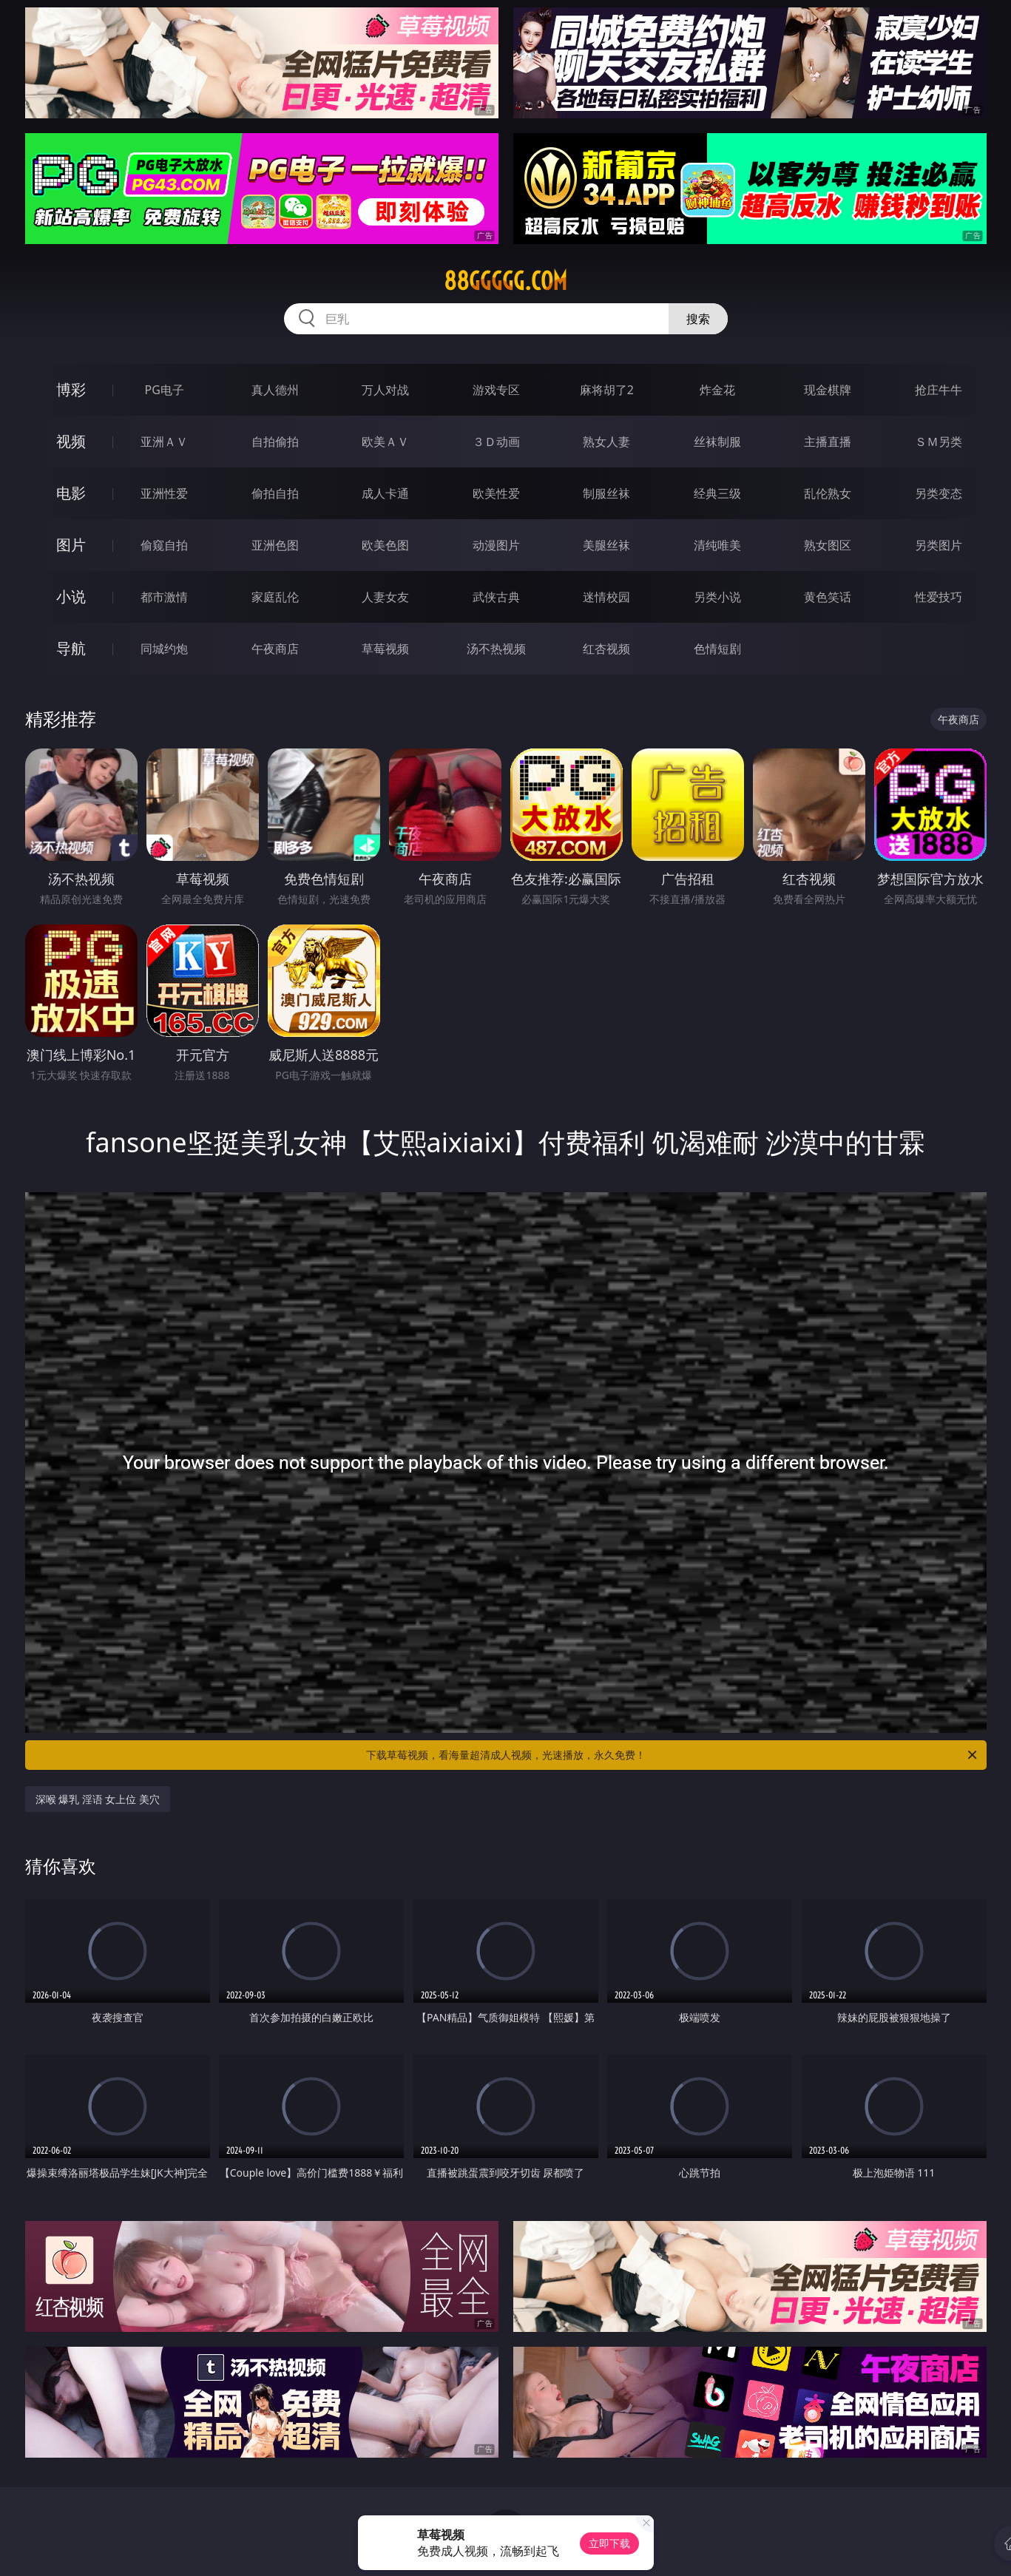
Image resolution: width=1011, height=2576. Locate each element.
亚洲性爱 (164, 493)
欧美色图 (385, 545)
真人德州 (275, 390)
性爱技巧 (938, 597)
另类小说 (717, 597)
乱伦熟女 (827, 493)
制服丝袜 (606, 493)
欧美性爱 (496, 493)
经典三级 (717, 493)
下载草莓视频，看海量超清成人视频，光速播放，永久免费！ (672, 1755)
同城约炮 (164, 648)
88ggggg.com (505, 281)
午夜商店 (275, 648)
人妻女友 (385, 597)
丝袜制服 (717, 441)
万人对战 (385, 390)
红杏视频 (606, 648)
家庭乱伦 (275, 597)
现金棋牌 (827, 390)
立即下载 (609, 2543)
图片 (71, 545)
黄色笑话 (827, 597)
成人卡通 (385, 493)
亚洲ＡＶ (164, 441)
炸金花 (717, 390)
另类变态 (938, 493)
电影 (71, 493)
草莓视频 (385, 648)
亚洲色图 (275, 545)
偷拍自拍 (275, 493)
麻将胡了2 (607, 390)
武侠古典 (496, 597)
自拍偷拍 (275, 441)
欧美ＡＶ (385, 441)
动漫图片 (496, 545)
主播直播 (827, 441)
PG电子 (164, 390)
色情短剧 (717, 648)
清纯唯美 (717, 545)
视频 (71, 441)
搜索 (698, 319)
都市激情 (164, 597)
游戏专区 (496, 390)
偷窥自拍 (164, 545)
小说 (71, 596)
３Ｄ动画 (496, 441)
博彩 (71, 389)
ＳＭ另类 (938, 441)
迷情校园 (606, 597)
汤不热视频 (496, 648)
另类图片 (938, 545)
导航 (71, 648)
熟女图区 (827, 545)
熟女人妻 (606, 441)
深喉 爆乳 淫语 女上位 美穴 (97, 1799)
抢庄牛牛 (938, 390)
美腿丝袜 (606, 545)
